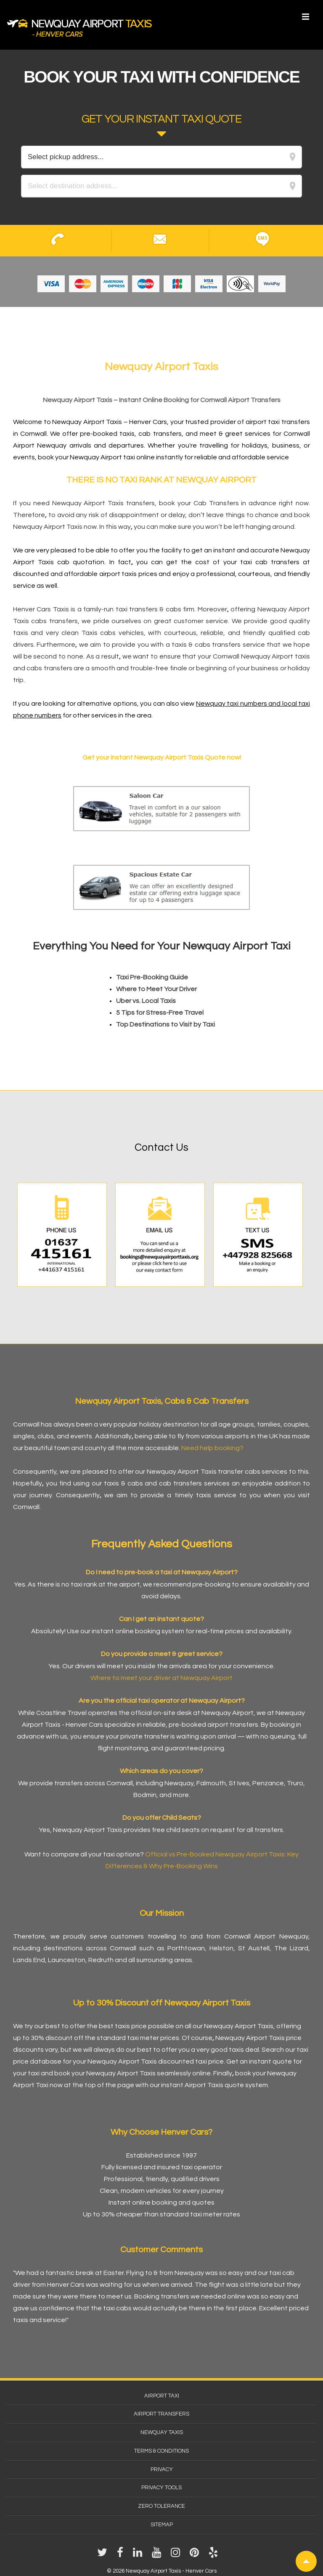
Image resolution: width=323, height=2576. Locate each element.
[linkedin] (139, 2555)
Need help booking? (212, 1448)
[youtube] (158, 2555)
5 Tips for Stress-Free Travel (160, 1012)
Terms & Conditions (161, 2451)
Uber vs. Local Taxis (146, 1000)
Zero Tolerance (161, 2506)
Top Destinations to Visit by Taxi (165, 1024)
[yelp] (214, 2555)
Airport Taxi (161, 2396)
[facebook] (122, 2555)
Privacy (162, 2469)
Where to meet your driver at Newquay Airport (161, 1678)
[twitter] (104, 2555)
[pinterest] (196, 2555)
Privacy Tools (161, 2488)
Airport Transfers (161, 2414)
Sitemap (162, 2525)
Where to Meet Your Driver (156, 989)
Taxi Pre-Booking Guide (152, 977)
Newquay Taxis (161, 2432)
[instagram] (177, 2555)
